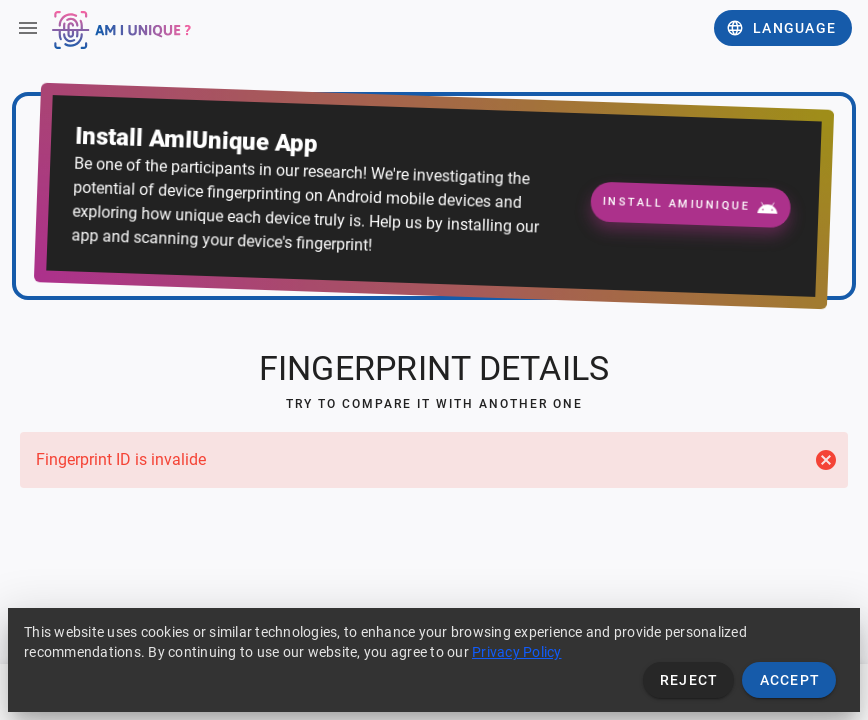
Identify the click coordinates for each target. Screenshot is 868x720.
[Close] (826, 460)
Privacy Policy (517, 652)
